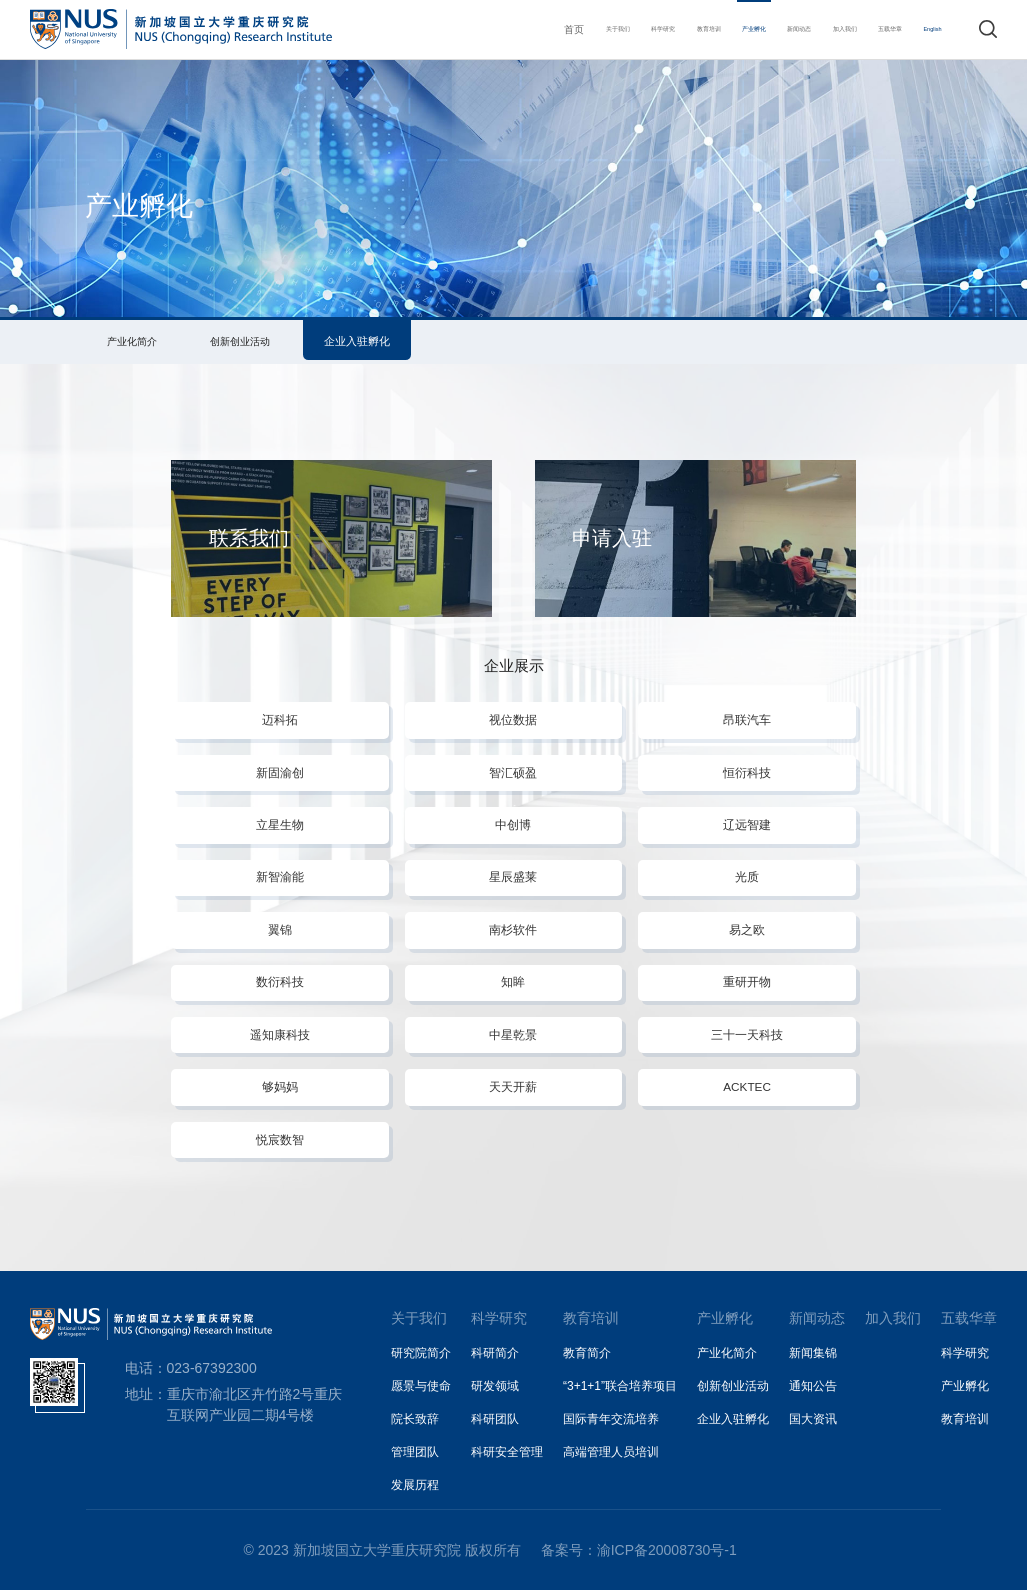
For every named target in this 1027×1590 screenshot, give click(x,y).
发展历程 (415, 1485)
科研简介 (495, 1353)
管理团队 (415, 1452)
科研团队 (495, 1419)
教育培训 (623, 29)
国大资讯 (813, 1419)
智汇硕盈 (513, 772)
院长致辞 (415, 1419)
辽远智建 (747, 824)
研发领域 (495, 1386)
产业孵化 (685, 29)
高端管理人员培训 (611, 1452)
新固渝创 (280, 772)
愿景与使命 (421, 1386)
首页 (449, 29)
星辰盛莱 (513, 876)
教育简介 (587, 1353)
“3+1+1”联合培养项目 (620, 1386)
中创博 (513, 824)
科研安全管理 (507, 1452)
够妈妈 (280, 1086)
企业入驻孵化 (357, 341)
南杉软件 (513, 929)
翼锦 (280, 929)
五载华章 (869, 29)
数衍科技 (280, 981)
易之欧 (747, 929)
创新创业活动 (240, 341)
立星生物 (280, 824)
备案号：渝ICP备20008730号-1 (639, 1550)
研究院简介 (421, 1353)
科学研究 (562, 29)
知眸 (513, 981)
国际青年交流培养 (611, 1419)
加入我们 (807, 29)
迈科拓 (280, 719)
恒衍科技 (747, 772)
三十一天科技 (747, 1034)
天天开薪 (513, 1086)
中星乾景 (513, 1034)
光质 (747, 876)
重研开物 (747, 981)
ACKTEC (747, 1086)
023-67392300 (212, 1368)
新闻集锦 (813, 1353)
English (926, 29)
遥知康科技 (280, 1034)
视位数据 (513, 719)
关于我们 (500, 29)
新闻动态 (746, 29)
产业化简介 (132, 341)
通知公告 (813, 1386)
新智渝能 (280, 876)
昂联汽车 (747, 719)
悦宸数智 (280, 1139)
